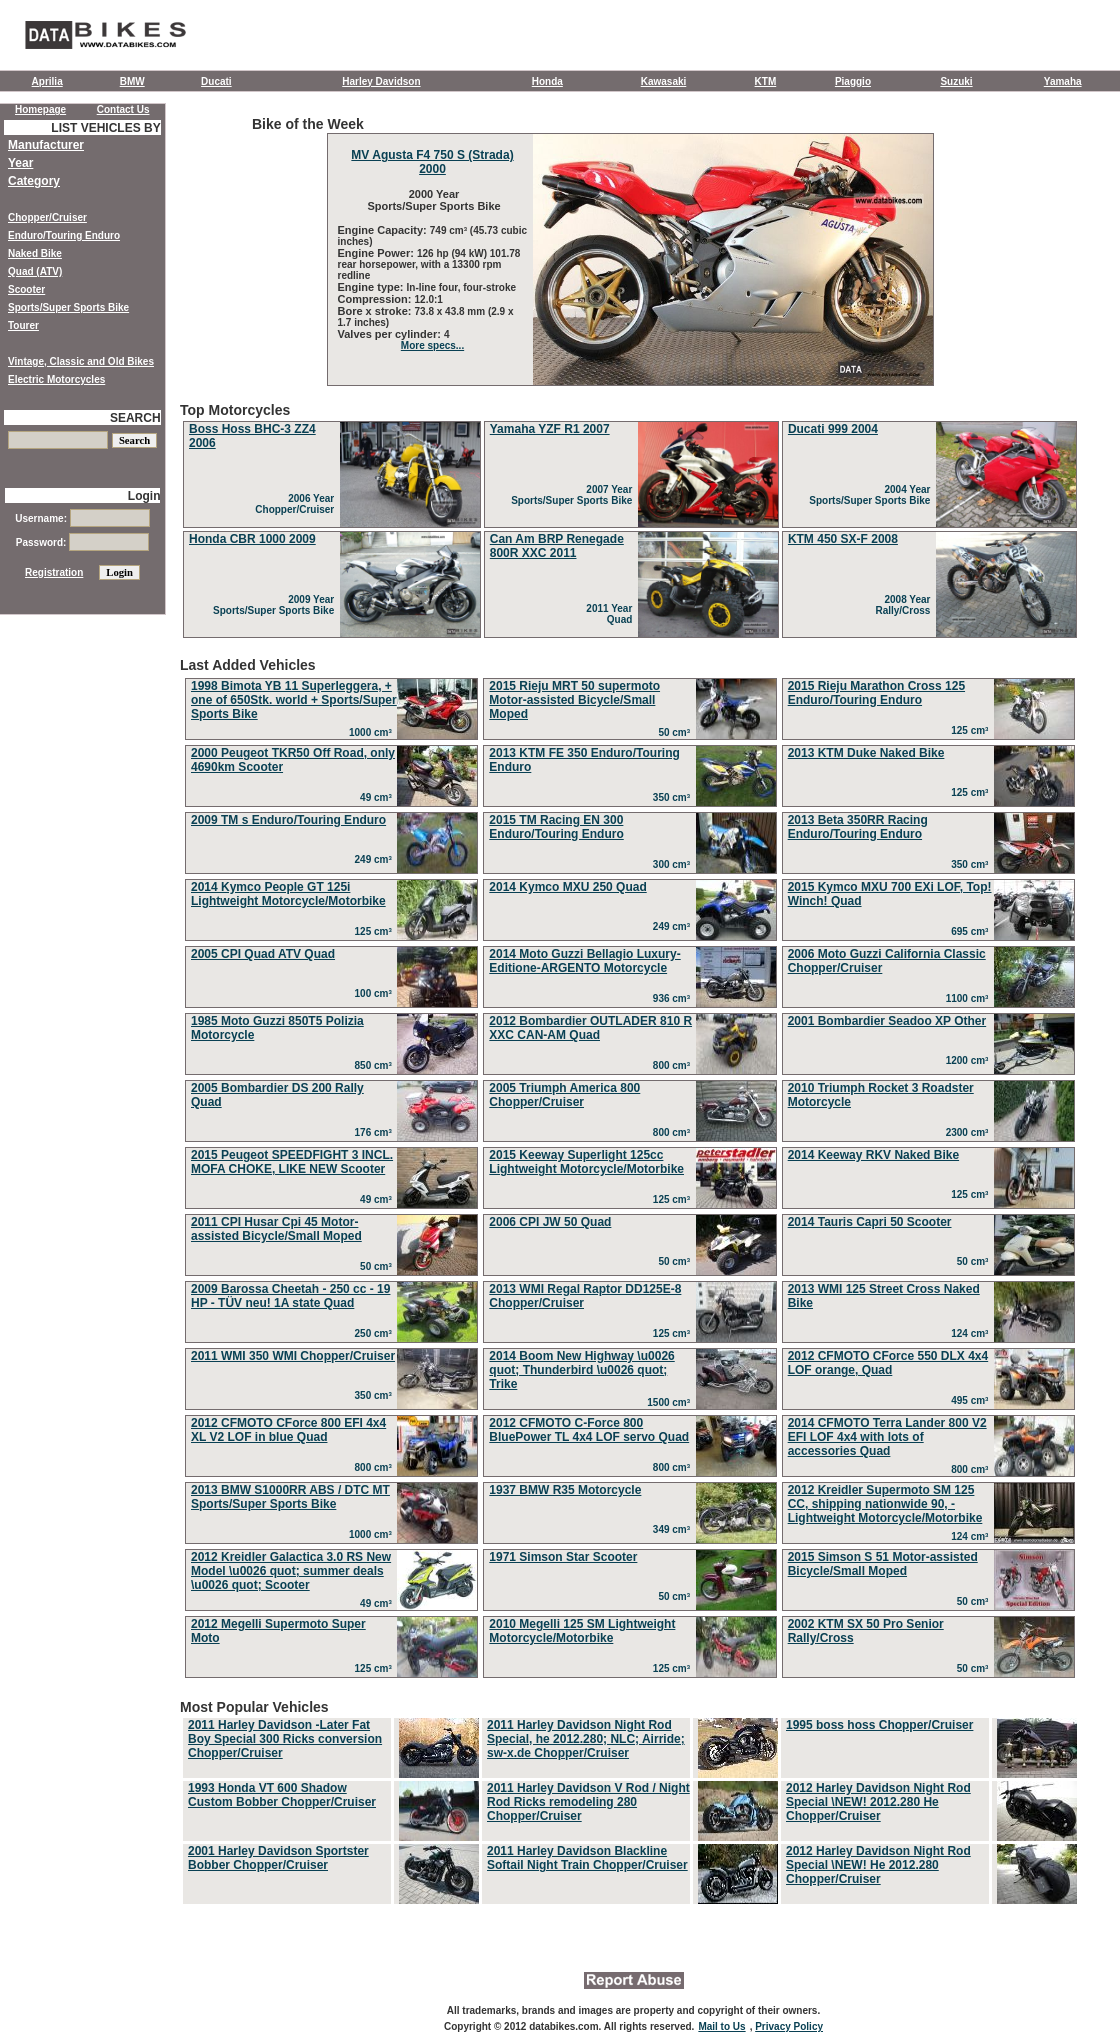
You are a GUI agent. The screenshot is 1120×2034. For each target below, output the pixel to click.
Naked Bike (35, 253)
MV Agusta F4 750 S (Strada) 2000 (432, 162)
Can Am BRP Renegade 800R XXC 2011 (557, 546)
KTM (766, 81)
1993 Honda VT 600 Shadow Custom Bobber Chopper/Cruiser (282, 1795)
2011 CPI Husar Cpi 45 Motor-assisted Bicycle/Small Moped (276, 1229)
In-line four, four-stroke (461, 287)
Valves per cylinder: (391, 334)
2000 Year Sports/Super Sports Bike (432, 200)
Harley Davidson (381, 81)
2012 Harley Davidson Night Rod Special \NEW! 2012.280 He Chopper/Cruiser (878, 1802)
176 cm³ (376, 1132)
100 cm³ (376, 993)
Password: (82, 542)
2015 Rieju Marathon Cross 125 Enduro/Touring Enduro (876, 693)
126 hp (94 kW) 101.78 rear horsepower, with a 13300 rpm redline (429, 264)
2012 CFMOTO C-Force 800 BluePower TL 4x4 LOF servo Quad (589, 1430)
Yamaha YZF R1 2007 (550, 429)
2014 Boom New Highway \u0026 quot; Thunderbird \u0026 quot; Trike (581, 1370)
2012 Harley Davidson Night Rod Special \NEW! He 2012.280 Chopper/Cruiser (878, 1865)
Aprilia (47, 81)
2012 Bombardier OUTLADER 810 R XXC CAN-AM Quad (590, 1028)
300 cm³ (674, 864)
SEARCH (135, 418)
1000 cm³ (373, 732)
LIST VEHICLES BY (105, 128)
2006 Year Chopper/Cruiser (297, 504)
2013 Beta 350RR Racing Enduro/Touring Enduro (858, 827)
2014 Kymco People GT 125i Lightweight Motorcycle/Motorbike (288, 894)
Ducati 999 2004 (833, 429)
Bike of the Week (630, 251)
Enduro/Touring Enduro (64, 235)
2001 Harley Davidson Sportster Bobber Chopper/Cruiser (278, 1858)
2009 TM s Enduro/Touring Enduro (288, 820)
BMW (132, 81)
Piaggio (853, 81)
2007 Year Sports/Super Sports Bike (574, 495)
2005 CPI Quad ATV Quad (263, 954)
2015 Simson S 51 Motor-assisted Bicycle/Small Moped (883, 1564)
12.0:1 (429, 299)
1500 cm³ (671, 1402)
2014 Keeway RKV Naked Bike (873, 1155)
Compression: (376, 299)
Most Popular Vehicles (630, 1803)
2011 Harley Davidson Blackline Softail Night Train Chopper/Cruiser (587, 1858)
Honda (547, 81)
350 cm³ (674, 797)
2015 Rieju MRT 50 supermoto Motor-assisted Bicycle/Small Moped (574, 700)
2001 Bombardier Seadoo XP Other (887, 1021)
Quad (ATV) (35, 271)
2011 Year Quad (612, 614)
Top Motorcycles (630, 521)
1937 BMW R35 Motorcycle (565, 1490)
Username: (82, 518)
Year (20, 163)
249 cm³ (376, 859)
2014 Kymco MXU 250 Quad (567, 887)
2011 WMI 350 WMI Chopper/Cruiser (293, 1356)
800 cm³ (674, 1065)
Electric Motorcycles (56, 379)
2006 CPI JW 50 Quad (550, 1222)
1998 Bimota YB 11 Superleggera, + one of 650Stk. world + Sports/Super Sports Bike (294, 700)
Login (144, 496)
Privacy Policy (789, 2026)
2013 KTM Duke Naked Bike (866, 753)
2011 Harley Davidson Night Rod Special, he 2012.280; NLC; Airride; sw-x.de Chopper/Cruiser (586, 1739)
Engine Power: (377, 253)
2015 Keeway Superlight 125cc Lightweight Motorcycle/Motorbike (586, 1162)
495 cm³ (972, 1400)
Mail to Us (721, 2026)
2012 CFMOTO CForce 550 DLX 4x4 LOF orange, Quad (888, 1363)
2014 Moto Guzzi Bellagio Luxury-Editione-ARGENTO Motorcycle (584, 961)
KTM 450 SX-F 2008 (843, 539)
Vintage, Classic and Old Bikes (81, 361)
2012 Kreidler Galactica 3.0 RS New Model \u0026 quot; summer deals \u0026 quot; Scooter (291, 1571)
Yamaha (1063, 81)
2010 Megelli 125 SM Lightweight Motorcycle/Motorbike (582, 1631)
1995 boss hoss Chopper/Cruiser (879, 1725)
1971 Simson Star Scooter (563, 1557)
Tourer (23, 325)
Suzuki (956, 81)
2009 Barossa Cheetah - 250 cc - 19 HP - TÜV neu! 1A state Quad (290, 1296)
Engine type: (372, 287)
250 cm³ (376, 1333)
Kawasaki (664, 81)
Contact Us (123, 109)
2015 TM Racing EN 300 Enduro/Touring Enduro (556, 827)
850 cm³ (376, 1065)
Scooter (26, 289)
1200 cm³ (970, 1060)
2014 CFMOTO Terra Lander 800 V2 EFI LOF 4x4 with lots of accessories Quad (887, 1437)
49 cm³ (378, 797)
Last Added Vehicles (630, 1170)
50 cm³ (676, 732)
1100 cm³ (970, 998)
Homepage (40, 109)
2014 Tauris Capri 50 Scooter (870, 1222)
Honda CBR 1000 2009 (252, 539)
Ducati (216, 81)
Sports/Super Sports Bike (68, 307)
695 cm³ (972, 931)
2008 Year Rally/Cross (905, 605)
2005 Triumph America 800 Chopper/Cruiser (564, 1095)
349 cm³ (674, 1529)
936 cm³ (674, 998)
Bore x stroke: (376, 311)
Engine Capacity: (384, 230)
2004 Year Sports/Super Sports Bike (872, 495)
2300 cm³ (970, 1132)
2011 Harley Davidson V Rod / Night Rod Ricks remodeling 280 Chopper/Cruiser (588, 1802)
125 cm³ (972, 730)
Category (34, 181)
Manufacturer (46, 145)
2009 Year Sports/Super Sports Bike (276, 605)
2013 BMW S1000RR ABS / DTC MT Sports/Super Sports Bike (290, 1497)
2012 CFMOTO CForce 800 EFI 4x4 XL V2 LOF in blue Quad (288, 1430)
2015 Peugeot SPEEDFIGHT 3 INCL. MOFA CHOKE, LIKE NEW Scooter (292, 1162)
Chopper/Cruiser (47, 217)
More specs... (432, 345)
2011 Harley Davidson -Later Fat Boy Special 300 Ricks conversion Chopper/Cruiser (285, 1739)
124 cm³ (972, 1333)
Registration (54, 572)
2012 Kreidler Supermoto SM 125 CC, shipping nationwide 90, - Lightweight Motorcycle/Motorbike (885, 1504)
